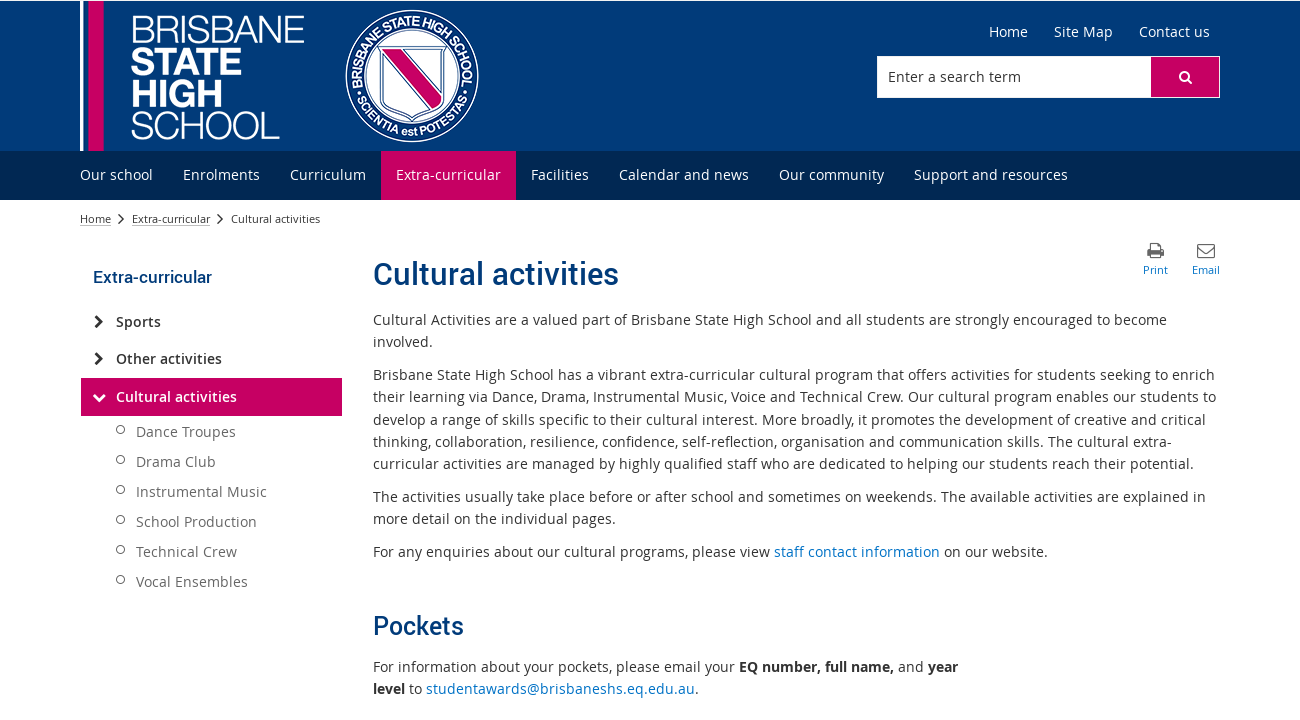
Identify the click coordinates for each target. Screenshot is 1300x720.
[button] (1185, 77)
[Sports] (98, 322)
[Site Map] (1083, 32)
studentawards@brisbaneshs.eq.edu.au (560, 688)
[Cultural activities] (98, 397)
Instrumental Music (201, 491)
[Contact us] (1174, 32)
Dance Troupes (186, 431)
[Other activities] (98, 359)
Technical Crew (186, 551)
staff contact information (857, 551)
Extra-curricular (171, 218)
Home (95, 218)
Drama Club (176, 461)
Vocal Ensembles (192, 581)
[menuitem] (116, 175)
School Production (196, 521)
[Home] (1008, 32)
